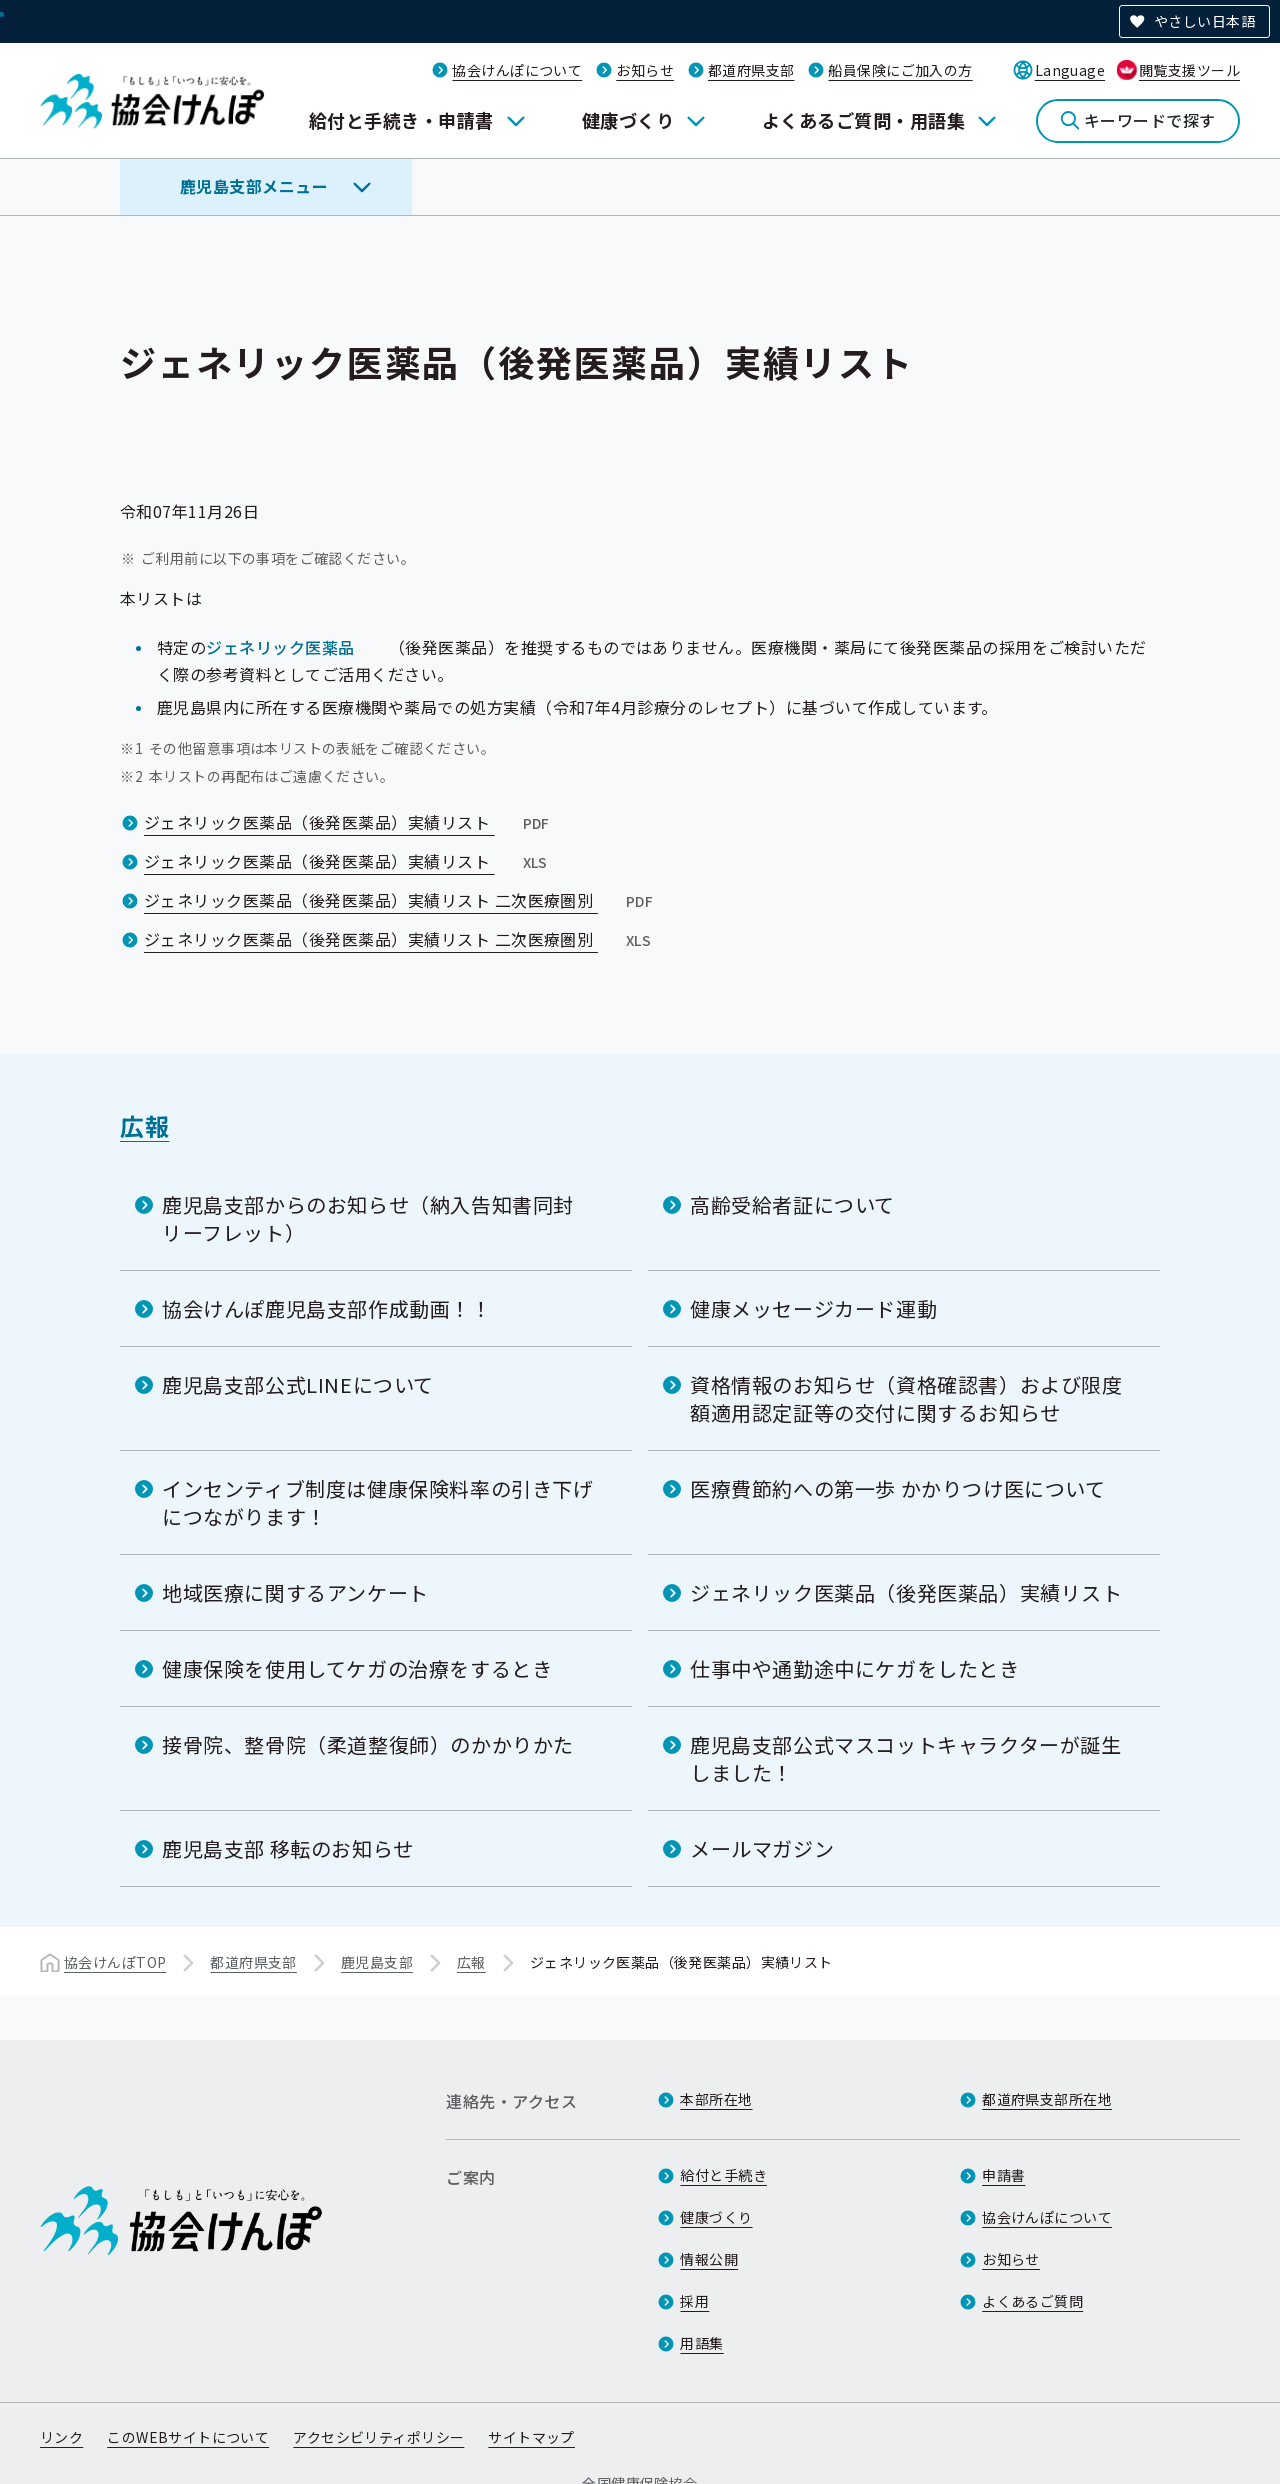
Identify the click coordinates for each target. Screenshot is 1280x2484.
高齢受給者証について (792, 1204)
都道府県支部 (751, 70)
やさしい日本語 (1204, 21)
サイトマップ (531, 2437)
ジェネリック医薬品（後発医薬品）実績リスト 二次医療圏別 (400, 900)
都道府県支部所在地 (1047, 2099)
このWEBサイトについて (188, 2437)
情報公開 (709, 2259)
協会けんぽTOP (115, 1962)
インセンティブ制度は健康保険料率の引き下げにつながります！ (378, 1502)
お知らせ (645, 70)
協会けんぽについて (517, 70)
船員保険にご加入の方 (900, 70)
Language (1070, 70)
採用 (694, 2301)
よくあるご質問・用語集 (863, 120)
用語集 (701, 2343)
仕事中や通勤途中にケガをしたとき (855, 1668)
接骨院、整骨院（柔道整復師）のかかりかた (368, 1744)
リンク (61, 2437)
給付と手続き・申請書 (401, 120)
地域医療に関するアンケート (295, 1592)
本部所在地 (716, 2099)
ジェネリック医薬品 (280, 647)
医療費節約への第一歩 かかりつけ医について (898, 1488)
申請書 (1003, 2175)
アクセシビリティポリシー (378, 2437)
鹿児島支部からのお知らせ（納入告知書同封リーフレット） (368, 1218)
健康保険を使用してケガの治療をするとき (357, 1668)
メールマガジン (762, 1848)
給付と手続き (723, 2175)
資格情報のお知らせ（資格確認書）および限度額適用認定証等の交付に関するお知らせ (906, 1398)
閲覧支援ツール (1189, 70)
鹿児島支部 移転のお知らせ (288, 1848)
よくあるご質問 (1032, 2301)
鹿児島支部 (377, 1962)
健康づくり (628, 120)
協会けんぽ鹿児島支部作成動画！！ (327, 1308)
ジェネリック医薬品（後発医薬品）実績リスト (349, 822)
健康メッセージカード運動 (813, 1308)
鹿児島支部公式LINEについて (298, 1384)
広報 (144, 1125)
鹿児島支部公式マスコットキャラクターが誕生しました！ (906, 1758)
